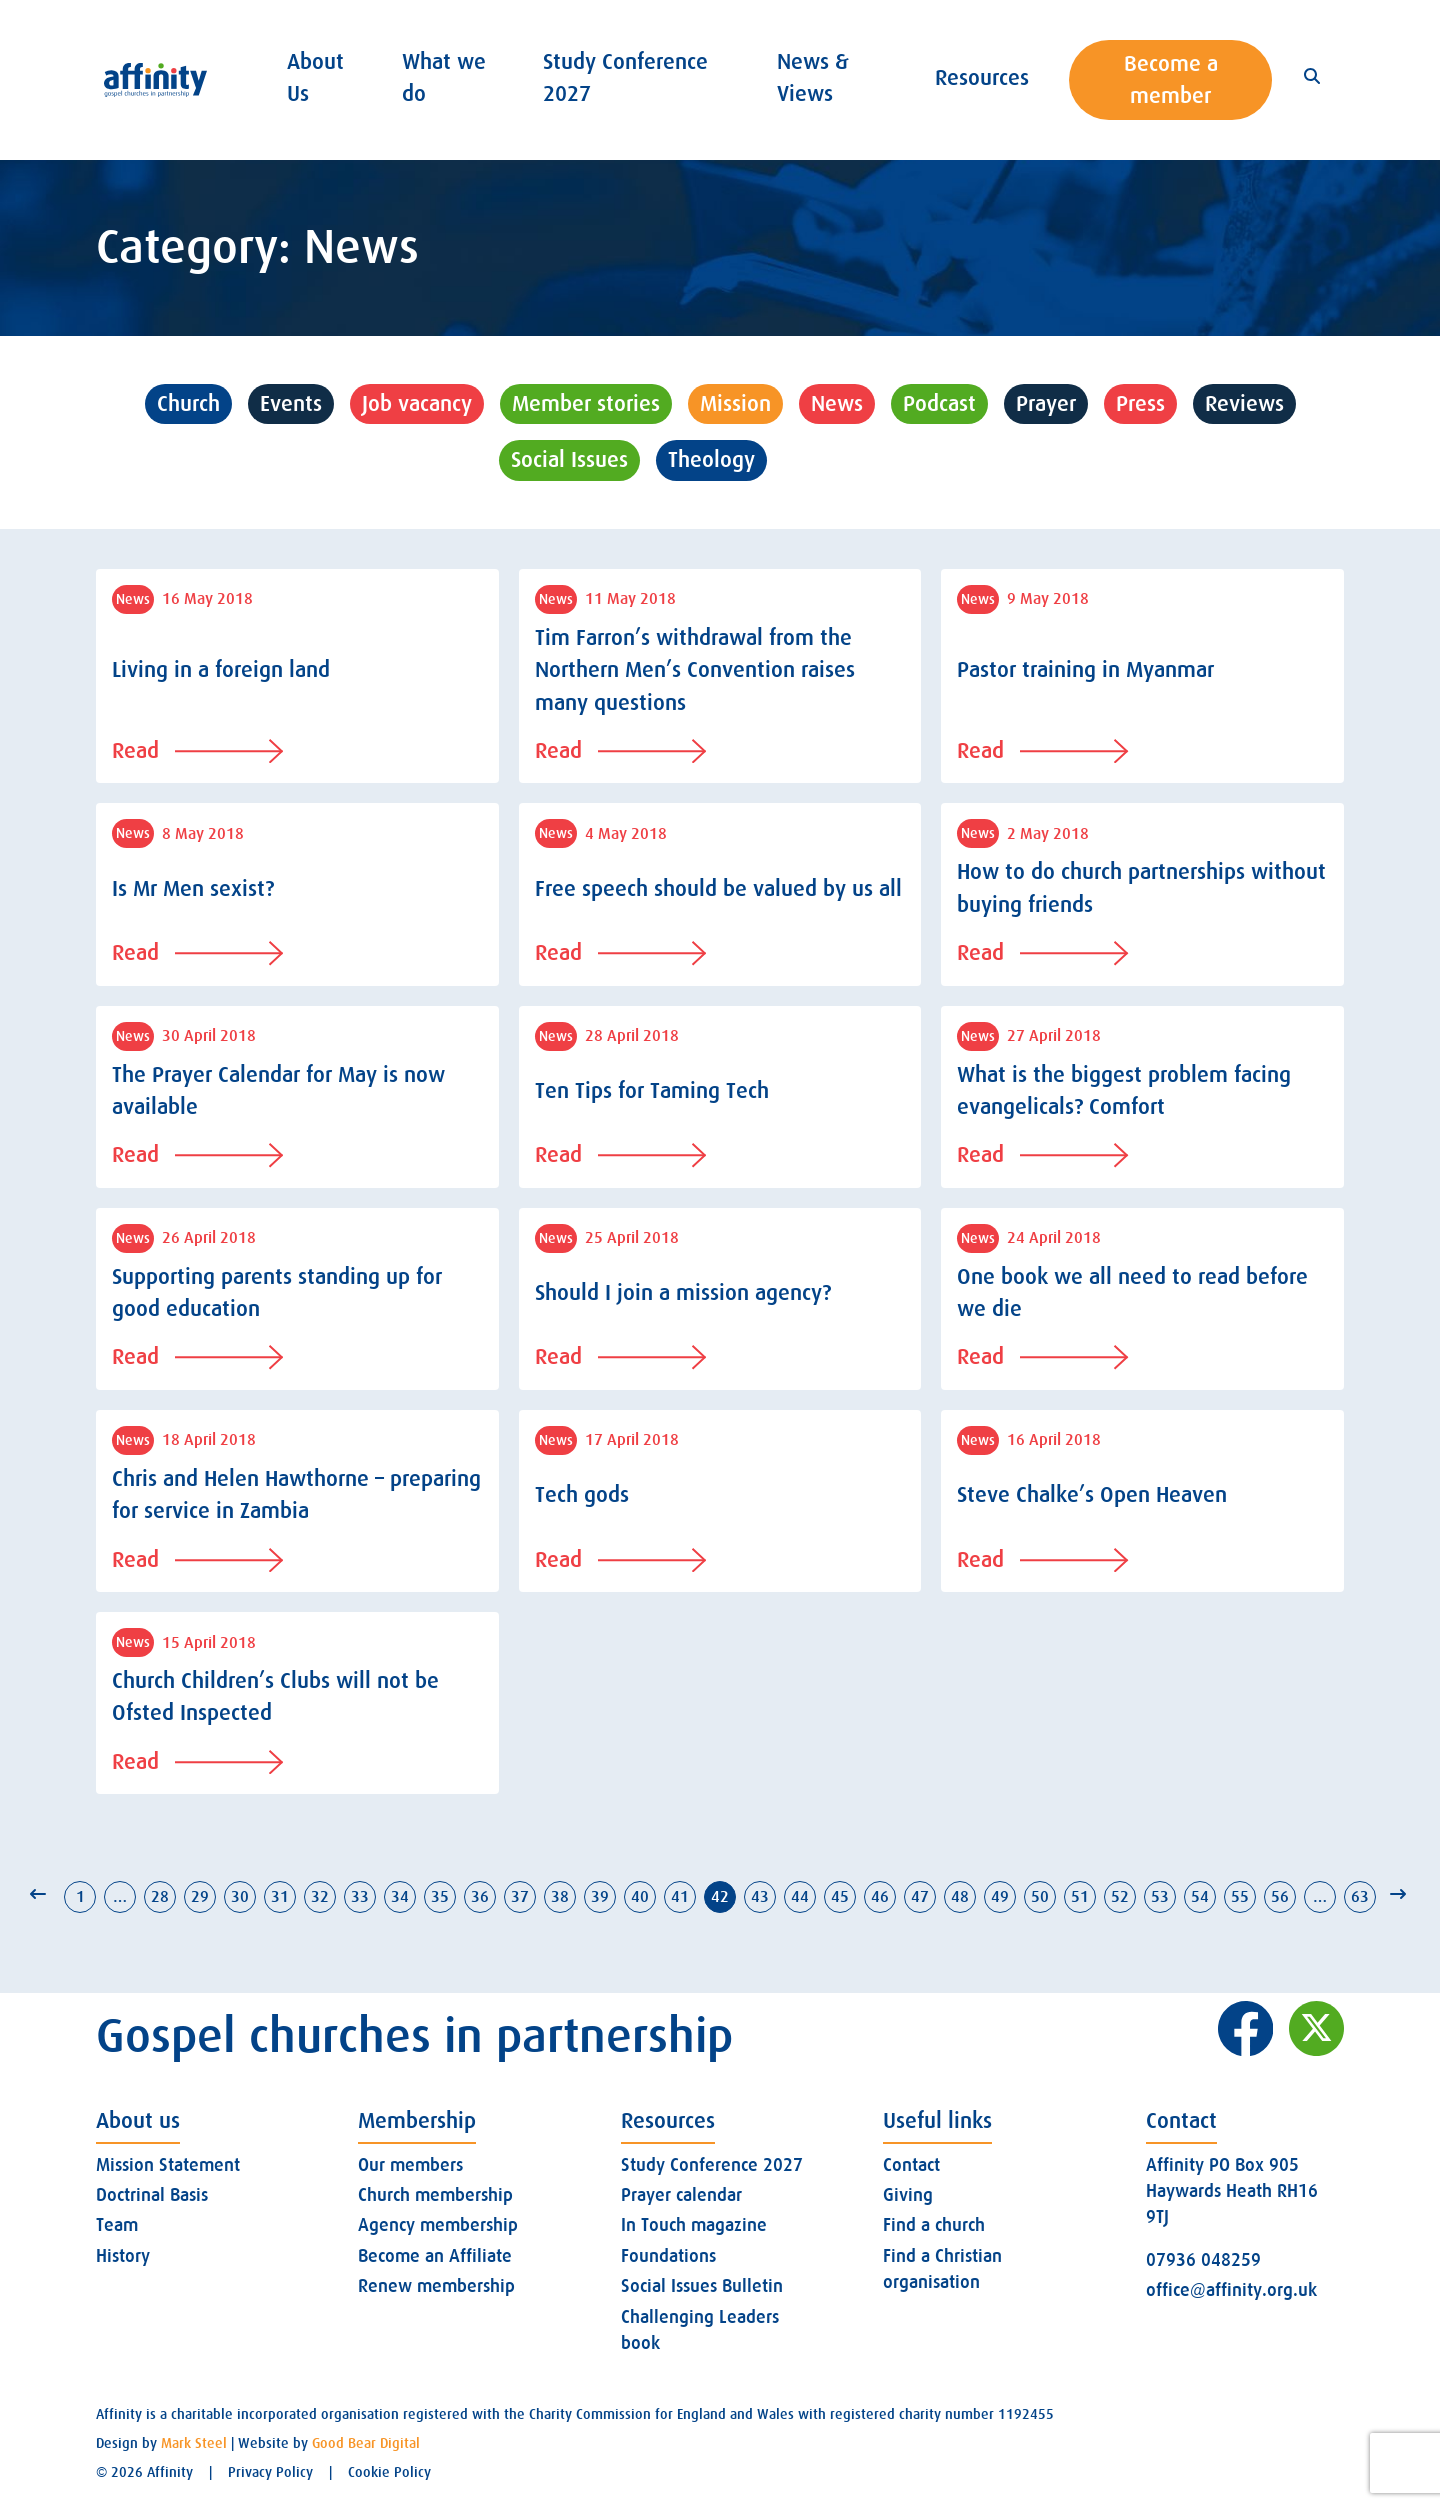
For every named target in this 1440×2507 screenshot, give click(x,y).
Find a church (934, 2225)
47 (920, 1897)
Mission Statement (168, 2165)
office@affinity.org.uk (1231, 2290)
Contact (911, 2165)
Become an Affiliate (435, 2256)
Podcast (939, 403)
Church (188, 403)
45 (840, 1897)
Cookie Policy (389, 2472)
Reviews (1244, 403)
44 (800, 1897)
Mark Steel (194, 2443)
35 (440, 1897)
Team (117, 2225)
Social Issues (569, 459)
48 (960, 1897)
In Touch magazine (694, 2225)
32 (320, 1897)
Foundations (668, 2256)
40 (640, 1897)
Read (197, 750)
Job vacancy (417, 403)
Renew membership (436, 2286)
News (837, 403)
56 (1280, 1897)
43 (760, 1897)
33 (360, 1897)
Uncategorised (862, 459)
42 (720, 1897)
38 (560, 1897)
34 (400, 1897)
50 (1040, 1897)
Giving (908, 2195)
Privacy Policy (270, 2472)
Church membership (435, 2195)
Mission (735, 403)
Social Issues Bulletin (702, 2286)
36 (480, 1897)
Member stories (586, 403)
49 (1000, 1897)
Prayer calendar (681, 2195)
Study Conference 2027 (712, 2165)
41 (680, 1897)
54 (1200, 1897)
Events (291, 403)
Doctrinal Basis (152, 2195)
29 (200, 1897)
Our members (410, 2165)
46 (880, 1897)
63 (1360, 1897)
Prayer (1046, 403)
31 (280, 1897)
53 (1160, 1897)
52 (1120, 1897)
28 (160, 1897)
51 (1080, 1897)
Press (1140, 403)
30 (240, 1897)
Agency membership (438, 2225)
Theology (711, 459)
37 (520, 1897)
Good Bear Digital (366, 2443)
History (123, 2256)
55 (1240, 1897)
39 (600, 1897)
